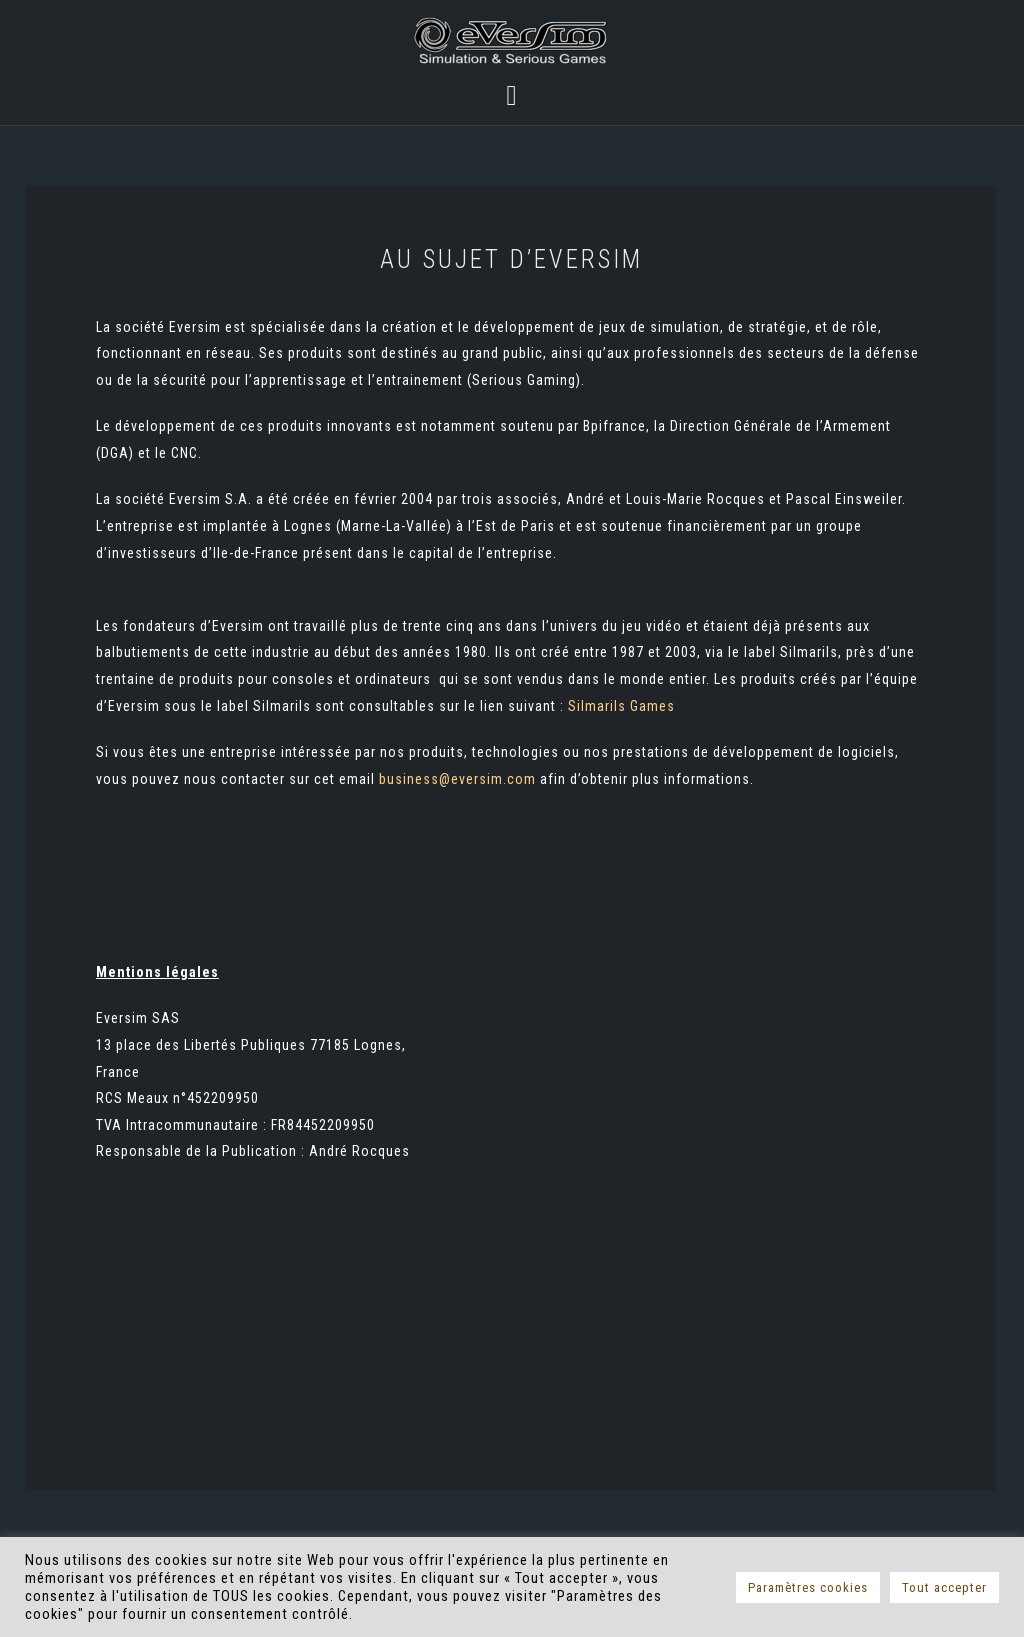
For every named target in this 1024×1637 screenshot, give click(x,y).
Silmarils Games (621, 706)
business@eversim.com (457, 779)
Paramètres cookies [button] (808, 1587)
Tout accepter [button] (944, 1587)
